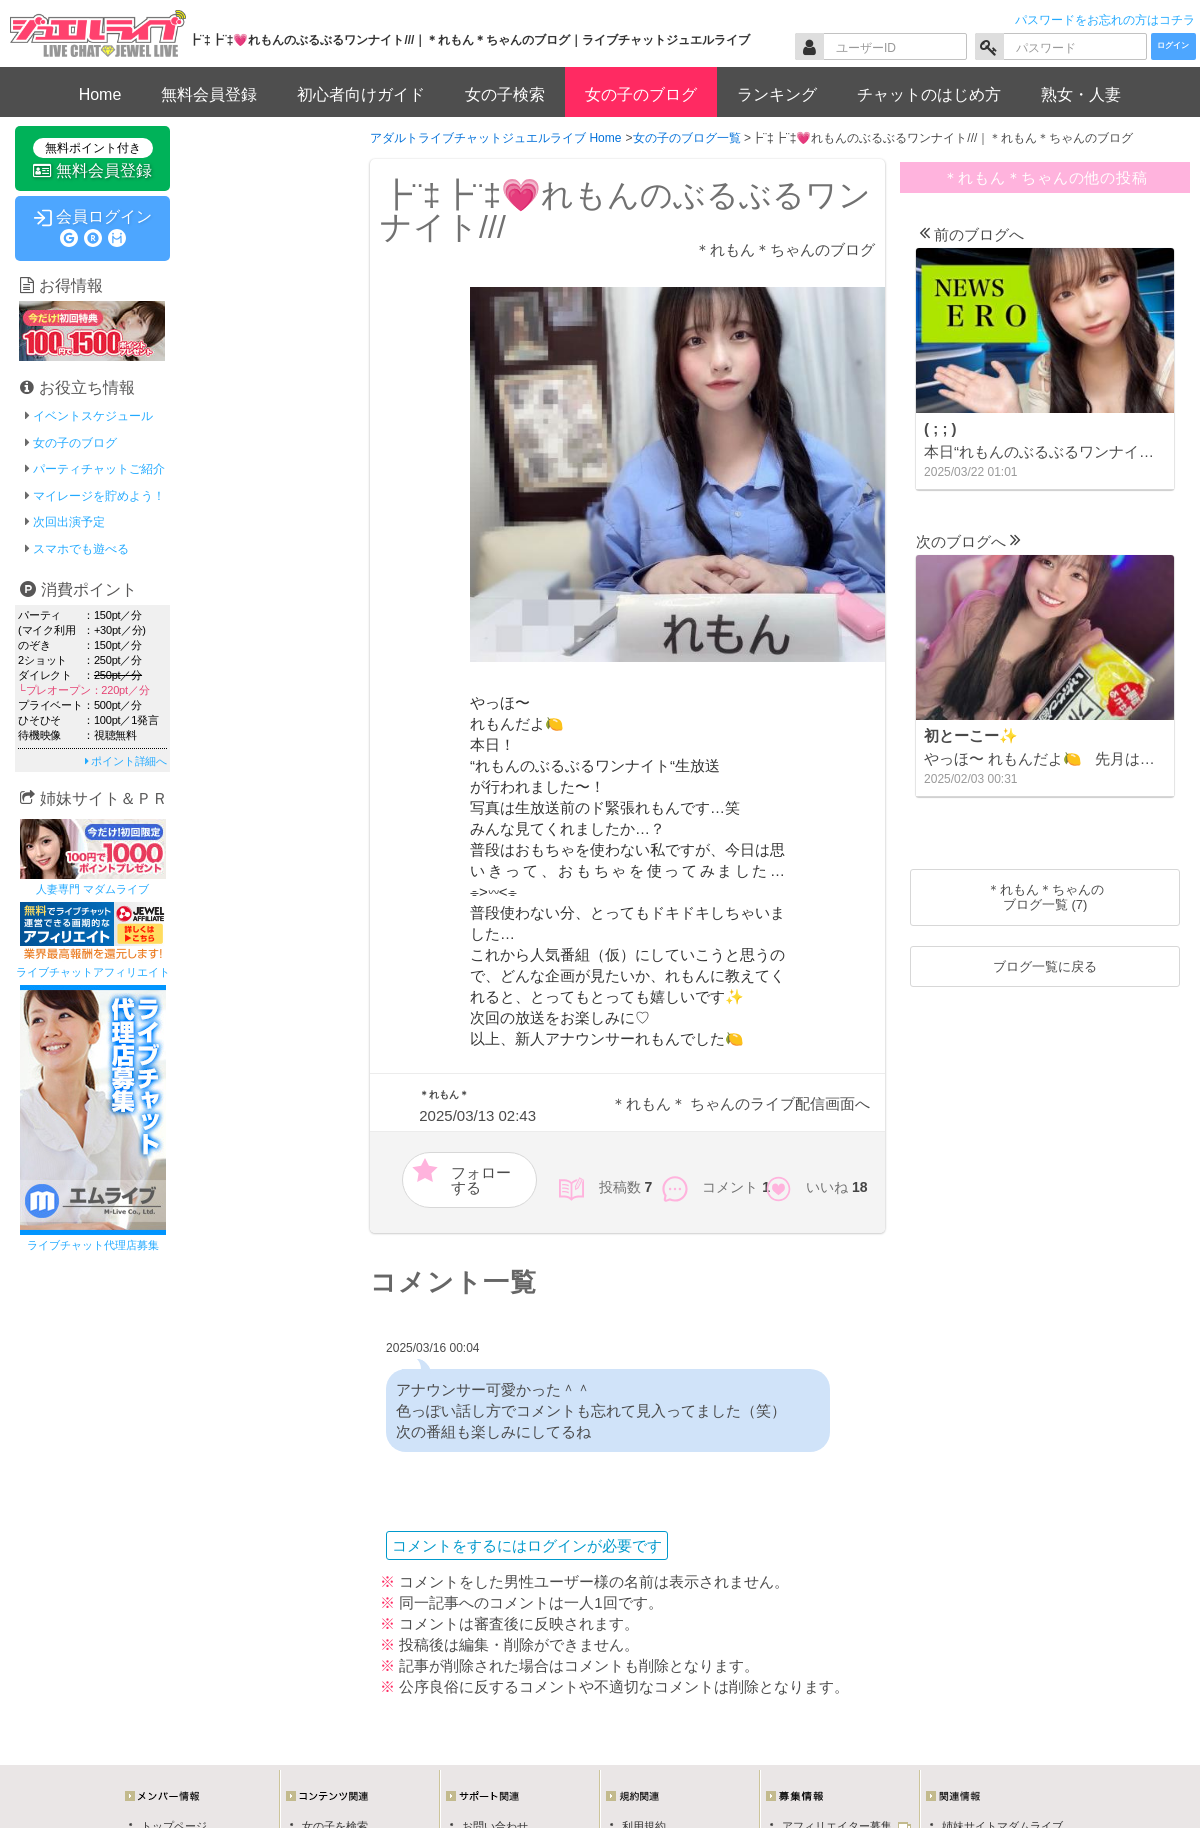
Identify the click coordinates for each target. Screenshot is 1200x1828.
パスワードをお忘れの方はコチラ (1105, 20)
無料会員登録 (209, 94)
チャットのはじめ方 (929, 94)
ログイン (1173, 45)
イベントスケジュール (93, 416)
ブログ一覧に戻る (1045, 966)
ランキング (777, 94)
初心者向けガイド (361, 94)
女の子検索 (505, 94)
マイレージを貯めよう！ (99, 496)
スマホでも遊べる (81, 549)
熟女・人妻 (1081, 94)
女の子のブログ (641, 94)
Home (100, 94)
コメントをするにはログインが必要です (527, 1545)
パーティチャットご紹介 (99, 469)
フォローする (481, 1180)
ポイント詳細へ (126, 761)
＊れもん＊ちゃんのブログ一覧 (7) (1045, 897)
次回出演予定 (69, 522)
